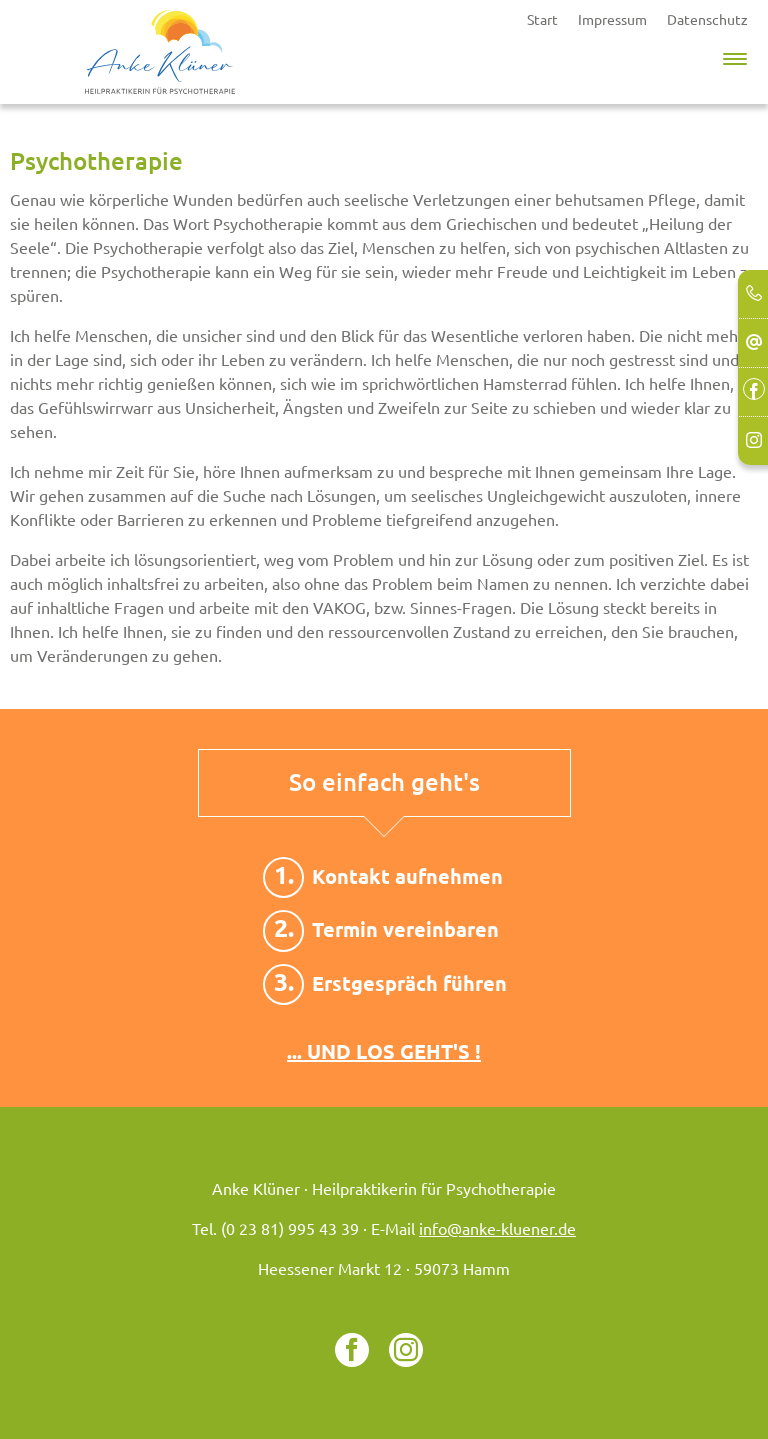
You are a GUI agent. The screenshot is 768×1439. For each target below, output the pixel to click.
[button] (735, 54)
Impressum (612, 20)
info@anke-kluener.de (497, 1230)
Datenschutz (707, 20)
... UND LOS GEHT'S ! (384, 1051)
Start (542, 20)
